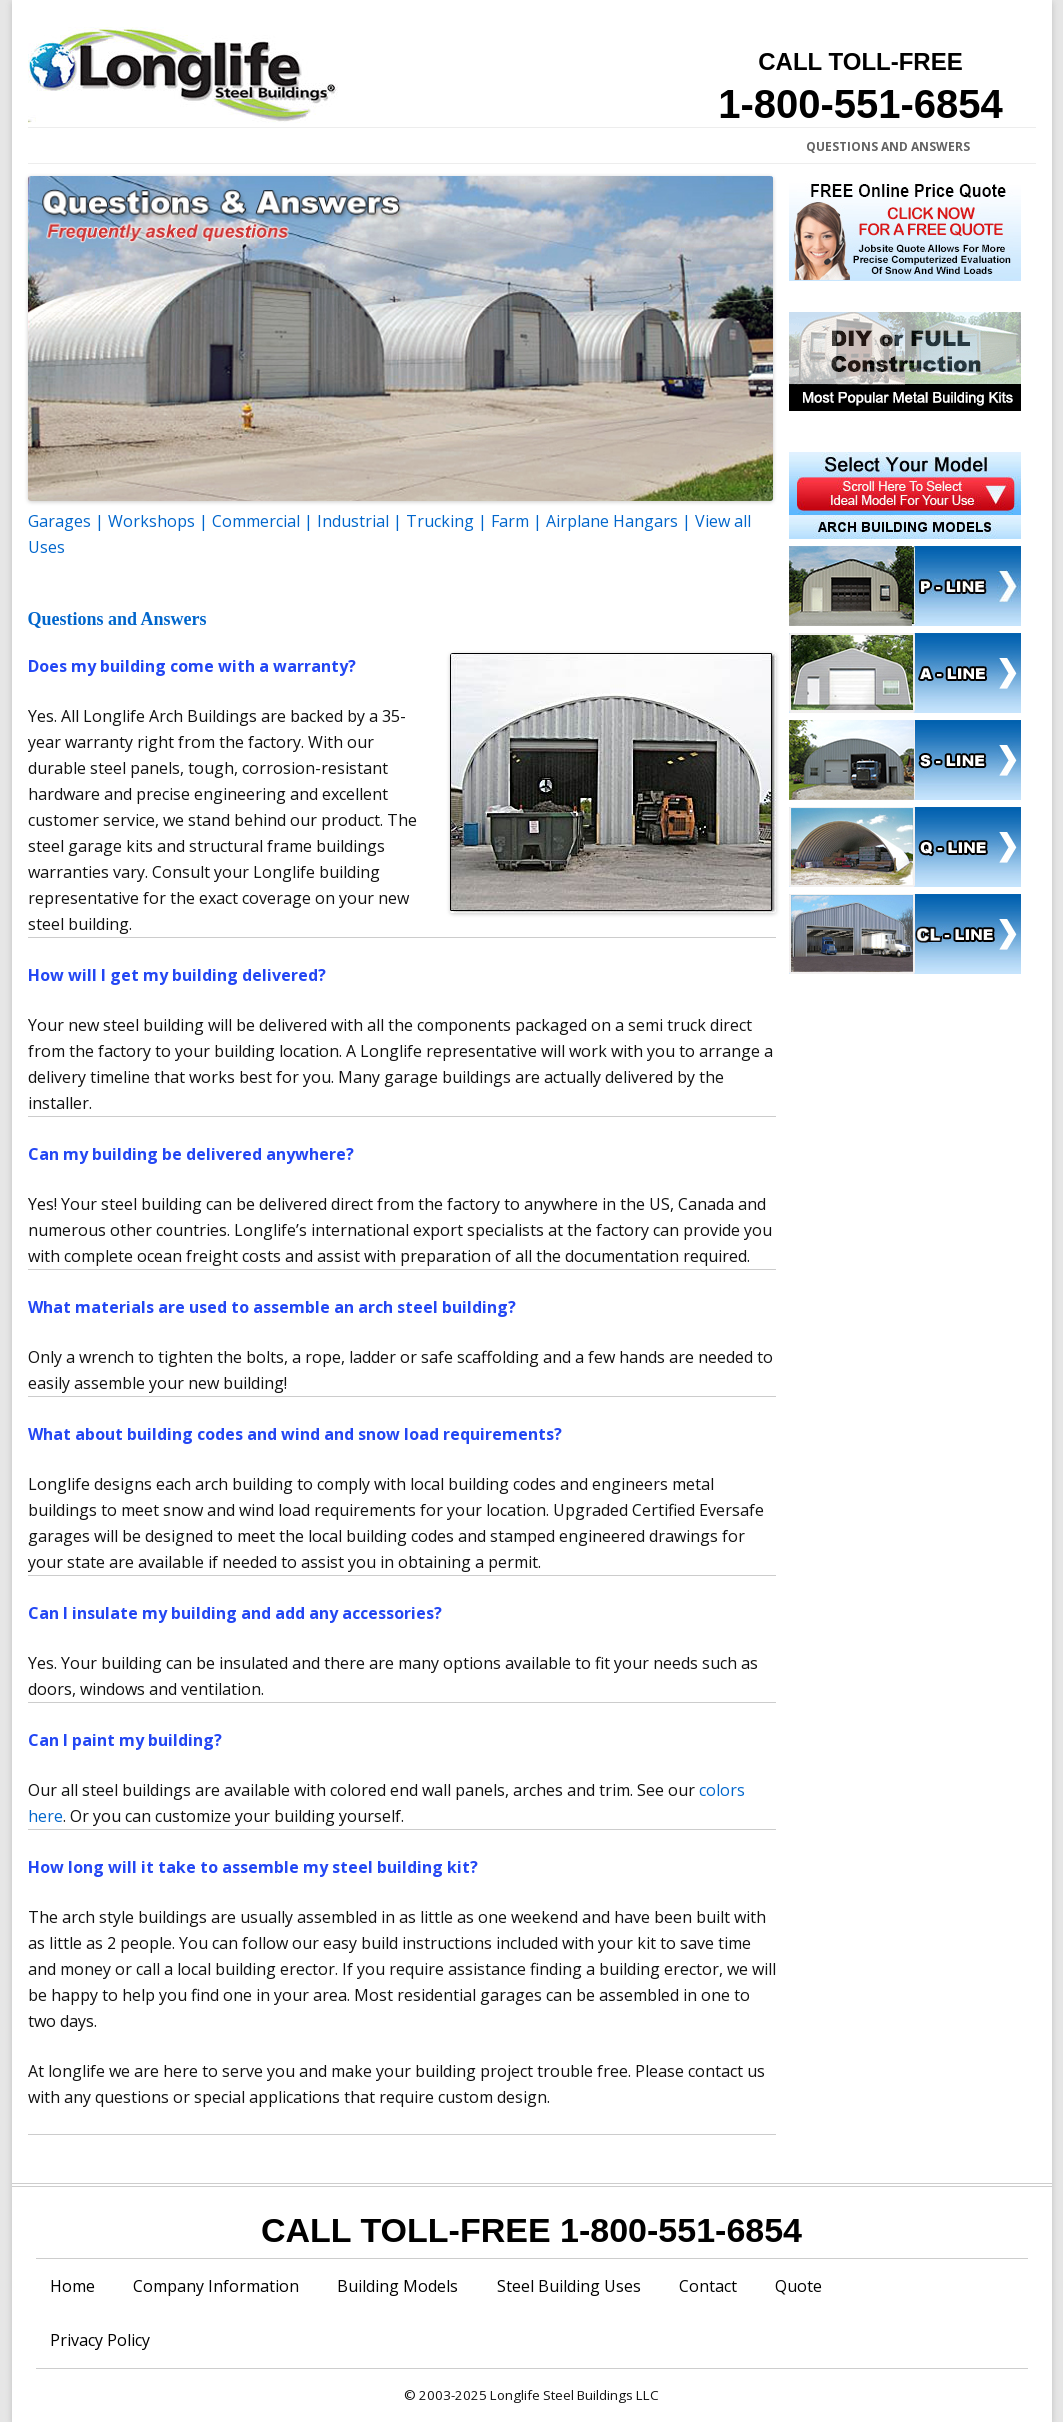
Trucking (440, 521)
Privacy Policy (100, 2340)
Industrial (353, 521)
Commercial (256, 521)
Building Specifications (333, 146)
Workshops (151, 521)
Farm (510, 521)
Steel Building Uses (569, 2286)
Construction (633, 146)
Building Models (397, 2286)
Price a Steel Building (497, 146)
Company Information (165, 146)
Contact (708, 2286)
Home (53, 146)
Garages (59, 521)
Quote (798, 2286)
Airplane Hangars (612, 521)
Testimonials (742, 146)
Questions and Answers (888, 146)
